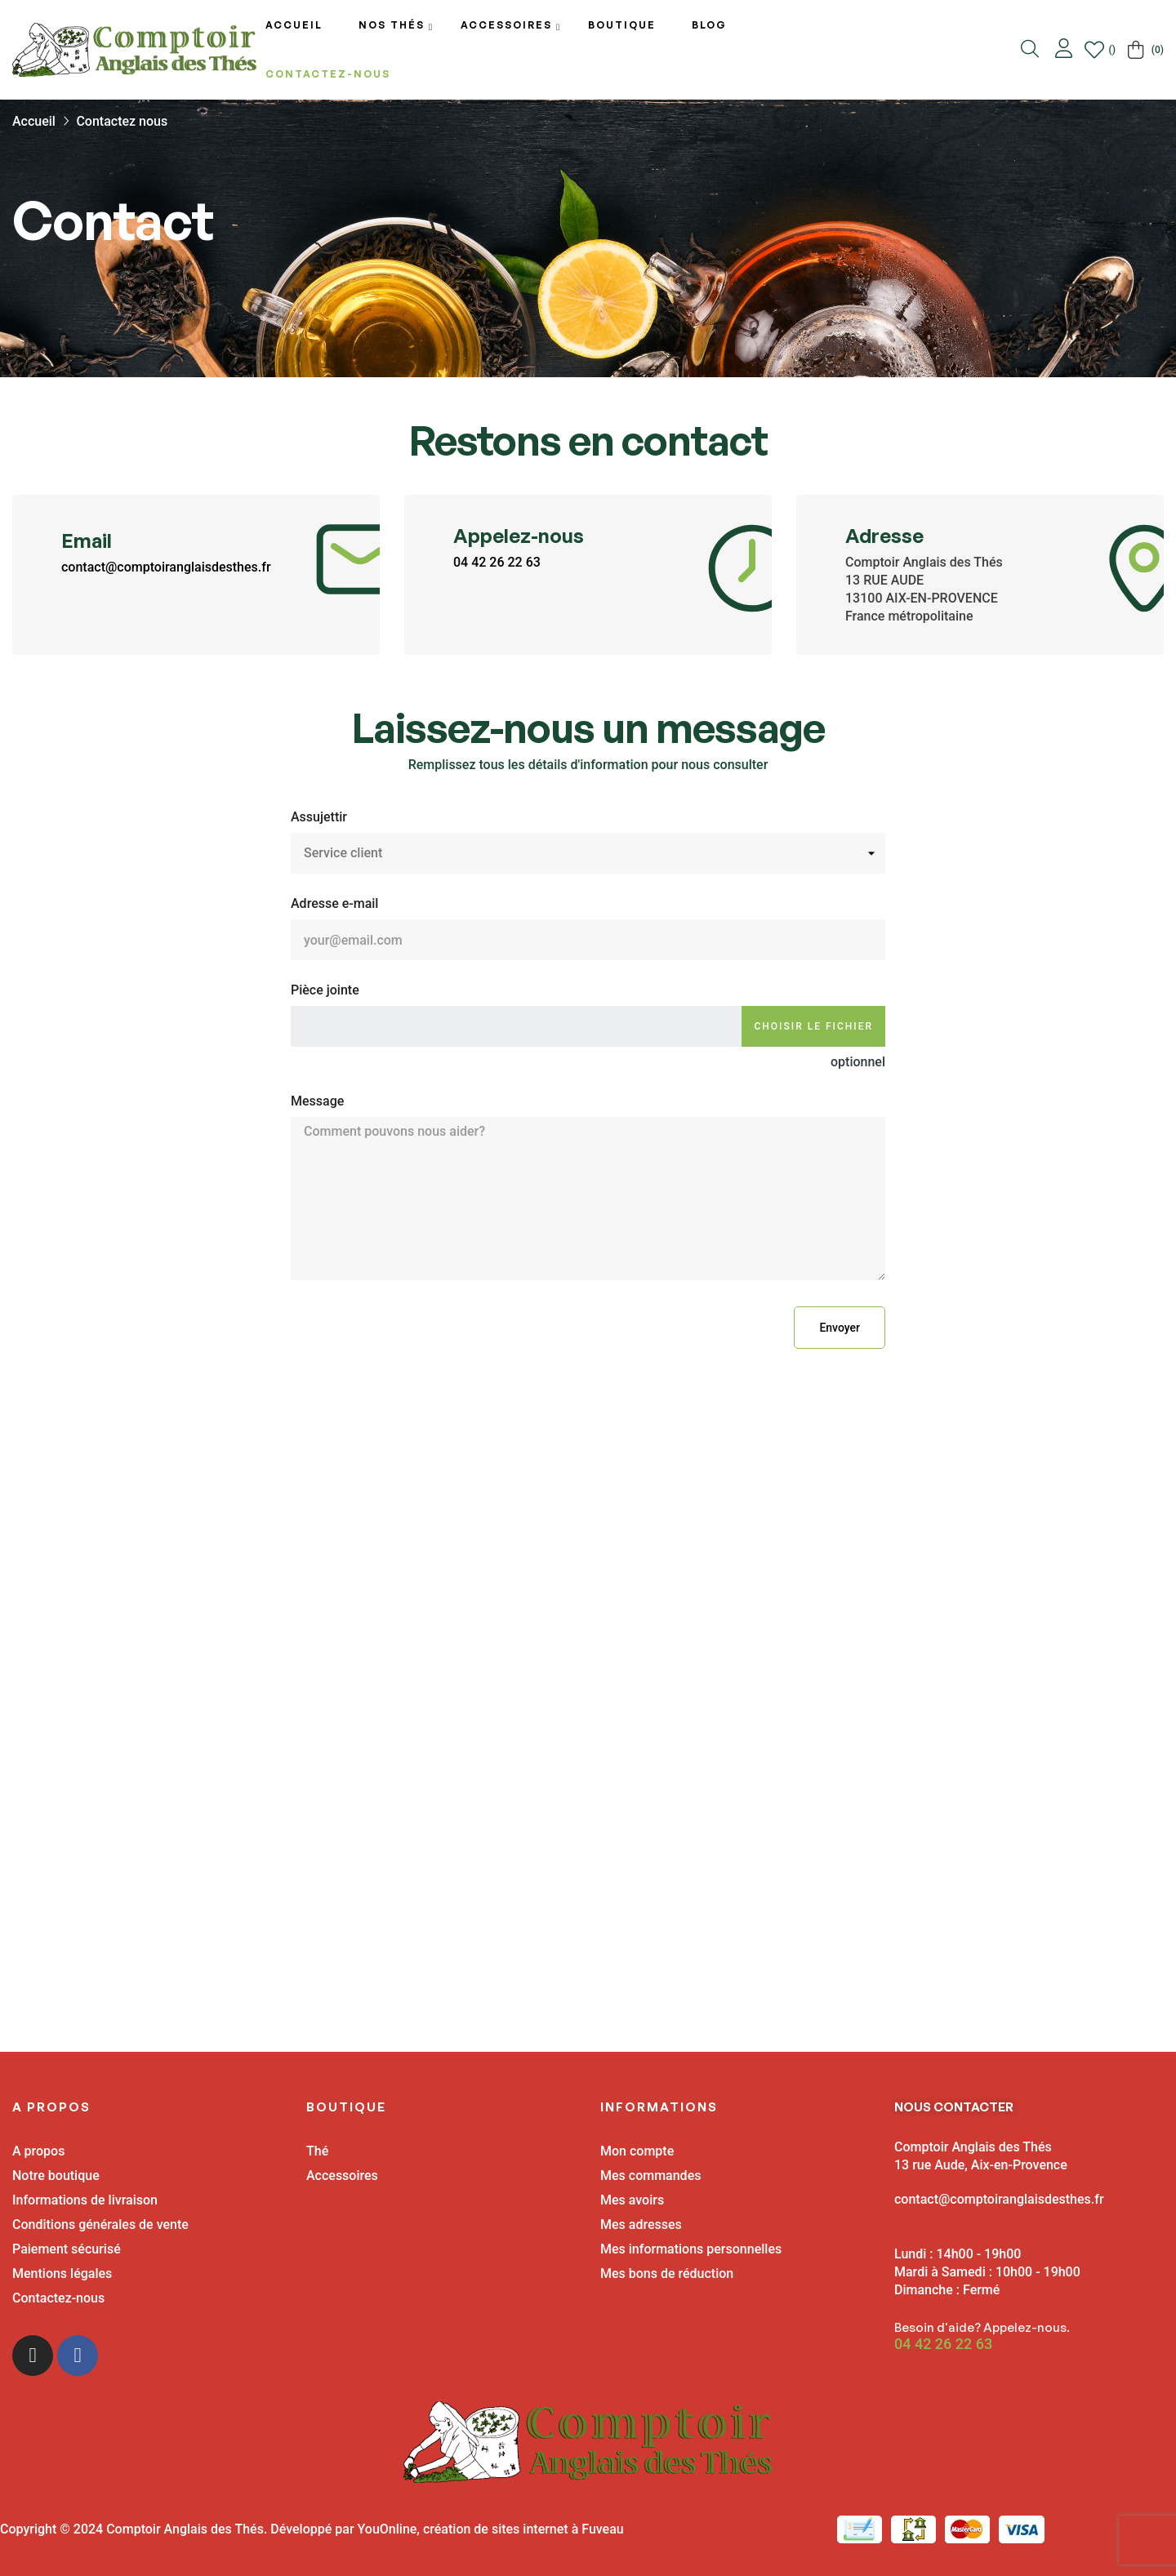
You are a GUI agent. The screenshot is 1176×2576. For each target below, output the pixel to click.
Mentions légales (62, 2273)
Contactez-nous (58, 2298)
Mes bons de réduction (666, 2273)
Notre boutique (56, 2175)
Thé (317, 2151)
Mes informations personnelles (691, 2249)
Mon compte (637, 2151)
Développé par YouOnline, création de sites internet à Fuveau (446, 2529)
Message (317, 1101)
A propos (38, 2151)
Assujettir (319, 817)
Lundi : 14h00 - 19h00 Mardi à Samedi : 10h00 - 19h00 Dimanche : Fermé (987, 2272)
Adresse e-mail (334, 903)
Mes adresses (641, 2224)
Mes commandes (650, 2175)
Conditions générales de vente (100, 2224)
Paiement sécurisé (66, 2249)
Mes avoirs (632, 2200)
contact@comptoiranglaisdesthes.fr (166, 567)
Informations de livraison (85, 2200)
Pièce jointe (325, 990)
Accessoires (342, 2175)
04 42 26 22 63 (497, 562)
